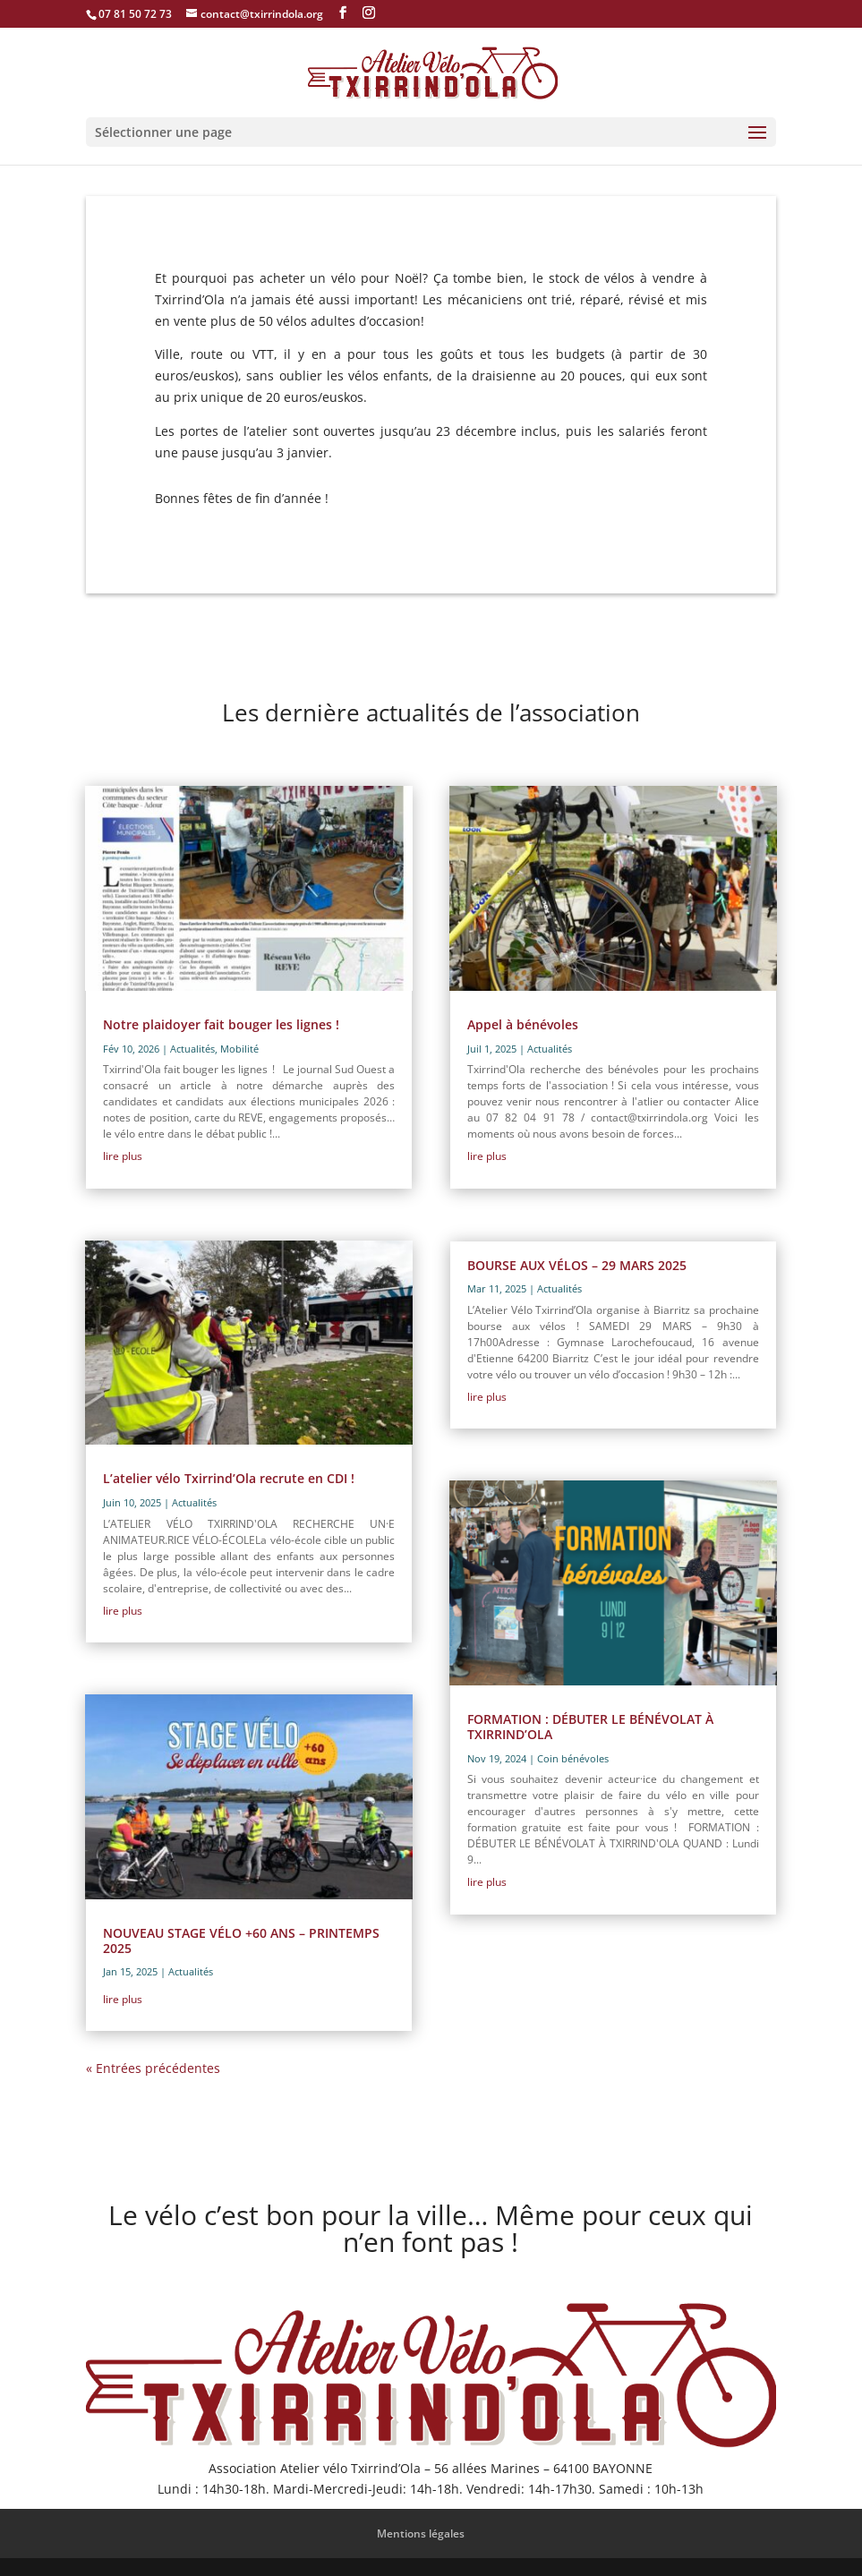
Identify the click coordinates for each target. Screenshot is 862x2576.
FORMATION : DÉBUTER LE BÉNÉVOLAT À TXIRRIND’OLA (590, 1726)
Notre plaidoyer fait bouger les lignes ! (221, 1024)
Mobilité (239, 1048)
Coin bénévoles (573, 1758)
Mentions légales (421, 2533)
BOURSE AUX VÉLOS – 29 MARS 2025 (577, 1265)
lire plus (122, 1156)
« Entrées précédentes (153, 2068)
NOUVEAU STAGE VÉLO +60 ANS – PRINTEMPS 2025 (241, 1940)
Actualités (192, 1048)
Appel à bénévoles (522, 1024)
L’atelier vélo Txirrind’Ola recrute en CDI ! (228, 1478)
